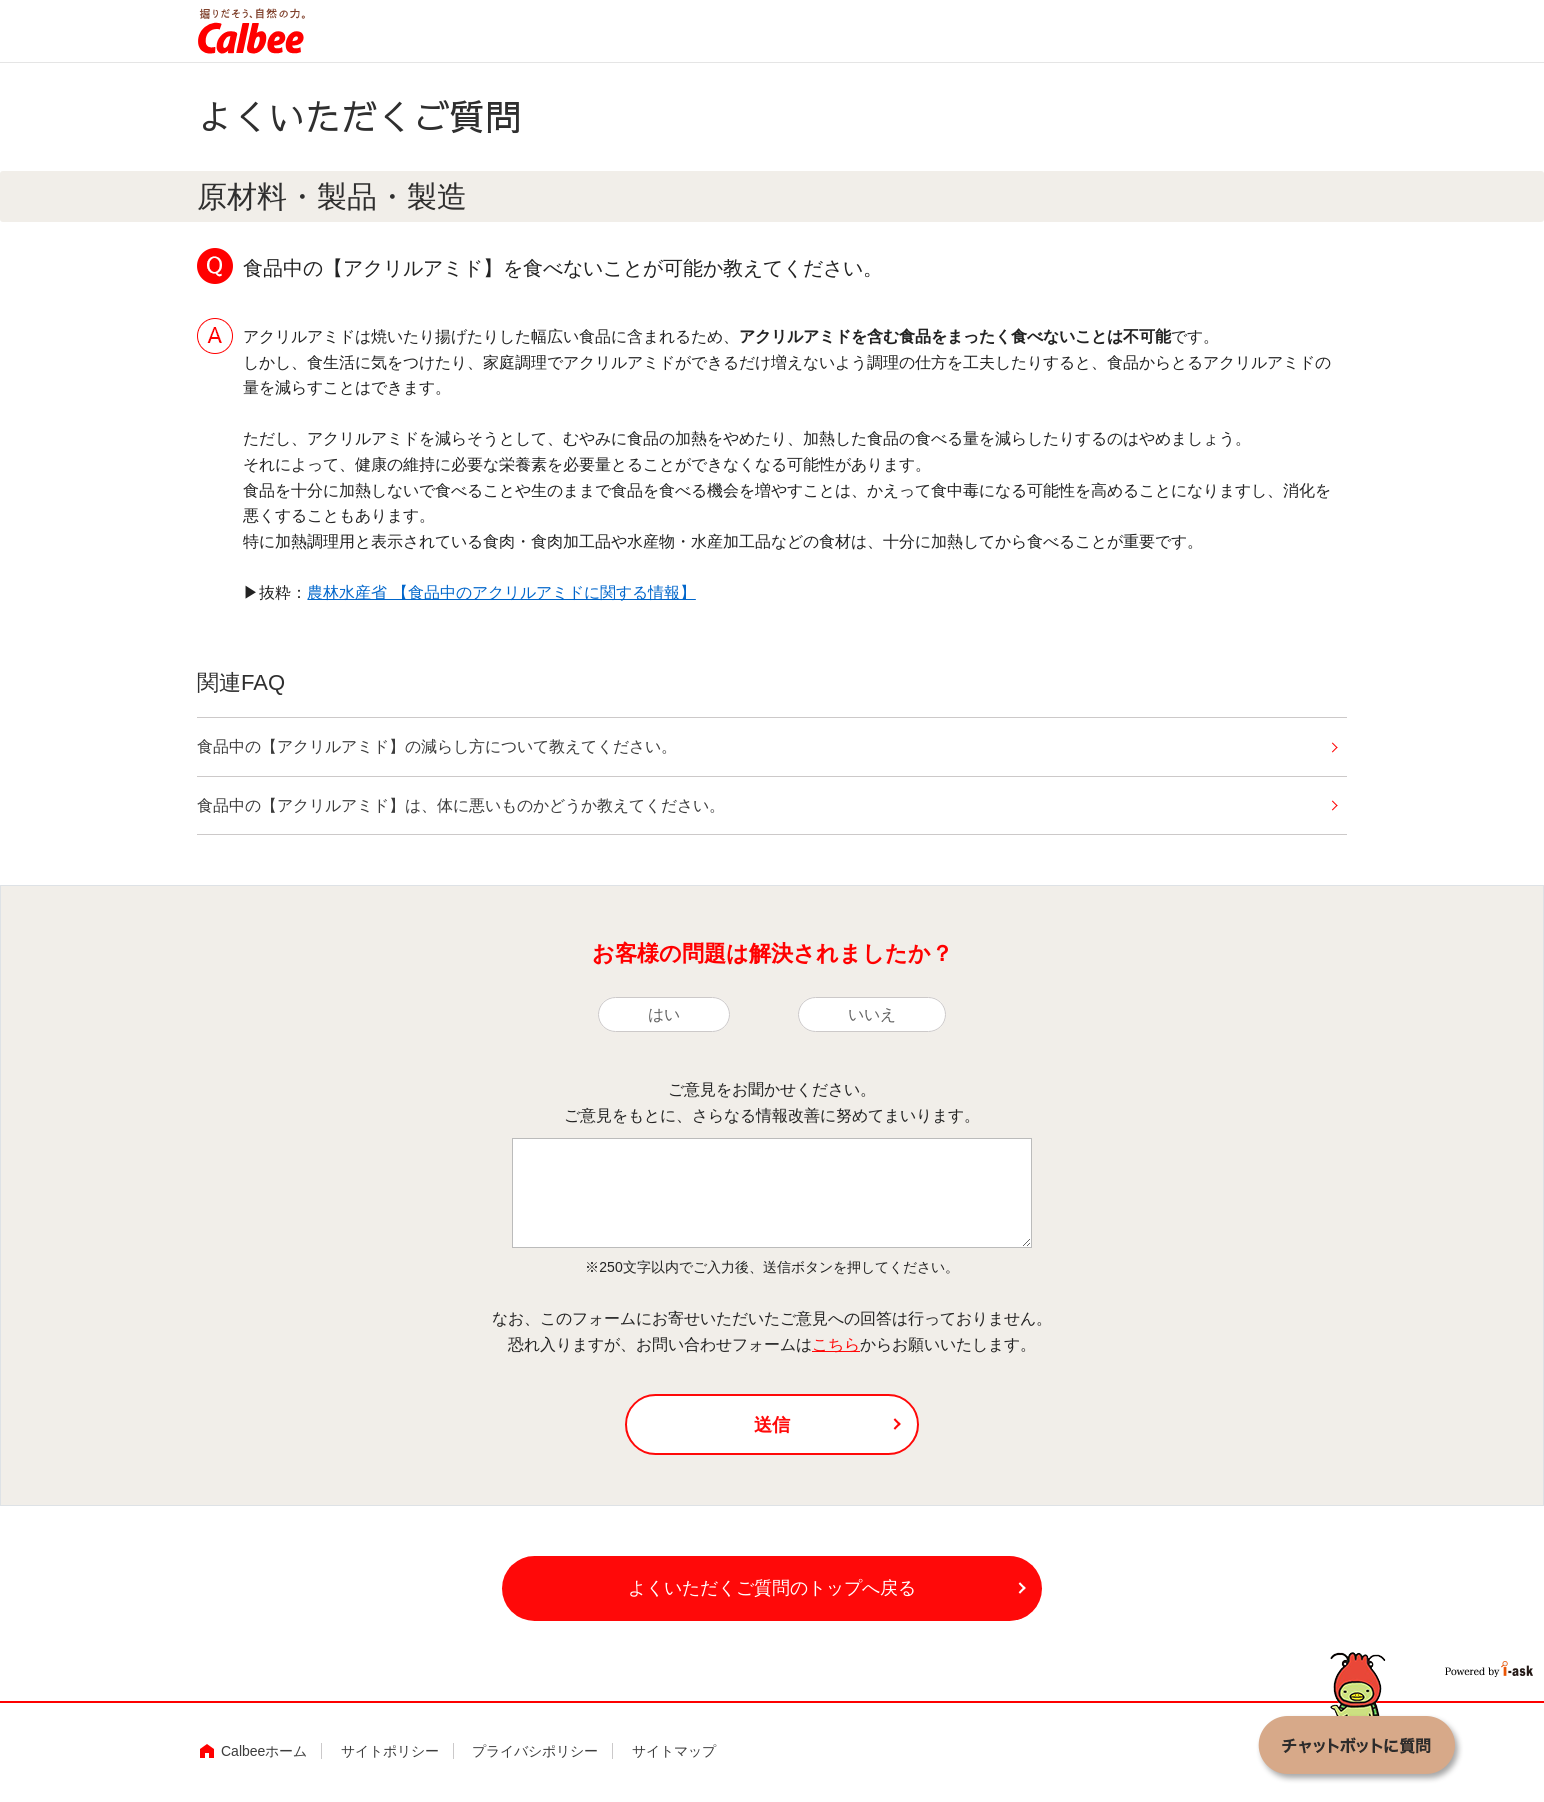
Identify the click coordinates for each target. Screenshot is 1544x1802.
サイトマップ (674, 1751)
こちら (836, 1344)
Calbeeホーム (264, 1751)
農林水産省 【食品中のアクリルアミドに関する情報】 (501, 592)
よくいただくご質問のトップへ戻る (772, 1588)
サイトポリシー (390, 1751)
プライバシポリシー (535, 1751)
